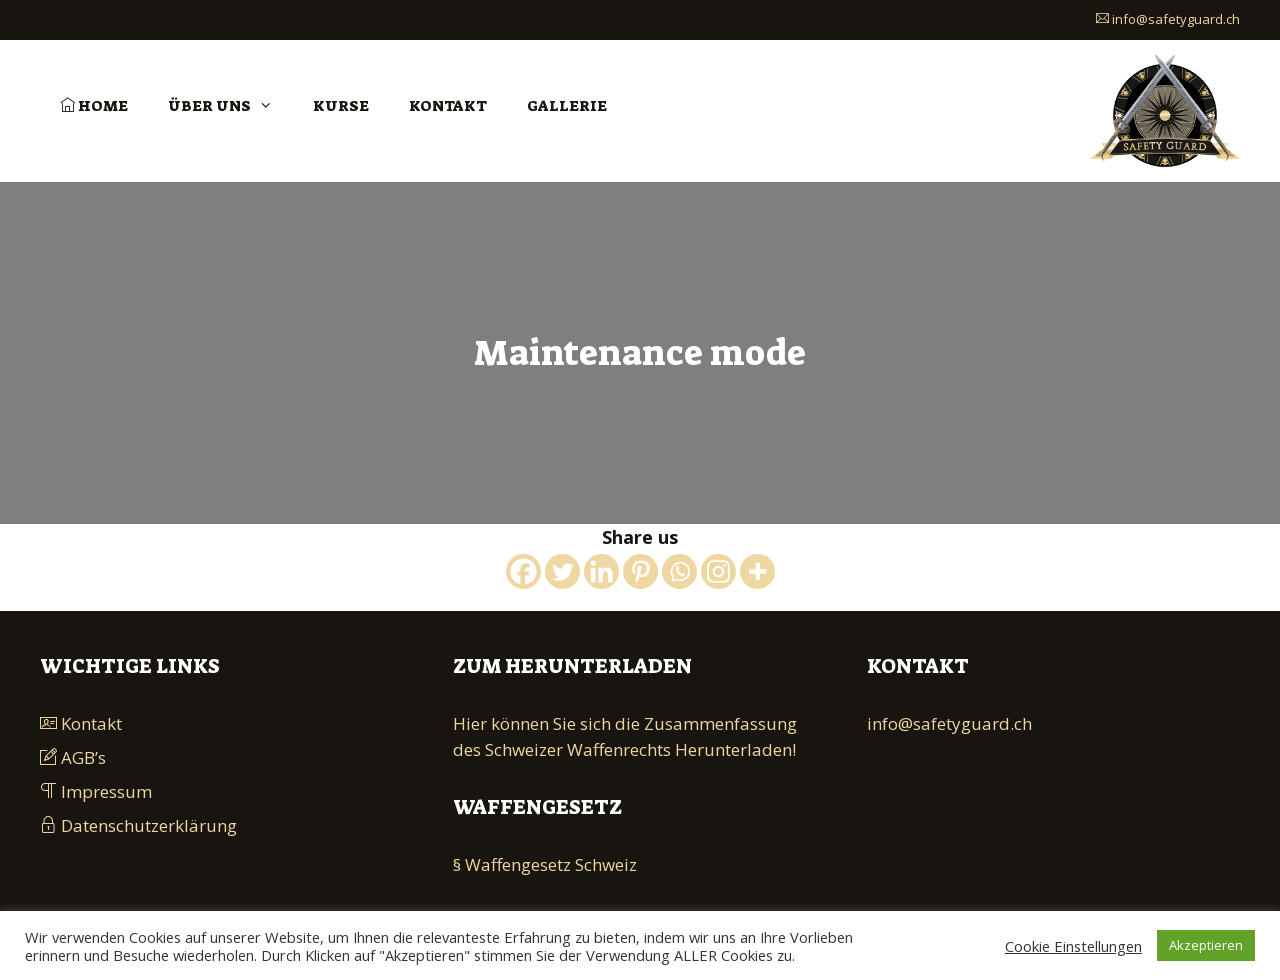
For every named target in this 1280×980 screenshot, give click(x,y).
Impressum (96, 791)
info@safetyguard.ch (1168, 19)
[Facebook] (523, 571)
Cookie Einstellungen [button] (1073, 946)
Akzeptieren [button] (1206, 945)
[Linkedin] (601, 571)
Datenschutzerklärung (138, 825)
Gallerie (567, 106)
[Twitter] (562, 571)
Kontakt (448, 106)
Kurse (341, 106)
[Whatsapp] (679, 571)
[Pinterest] (640, 571)
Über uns (230, 106)
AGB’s (73, 757)
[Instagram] (718, 571)
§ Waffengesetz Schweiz (545, 864)
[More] (757, 571)
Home (94, 106)
